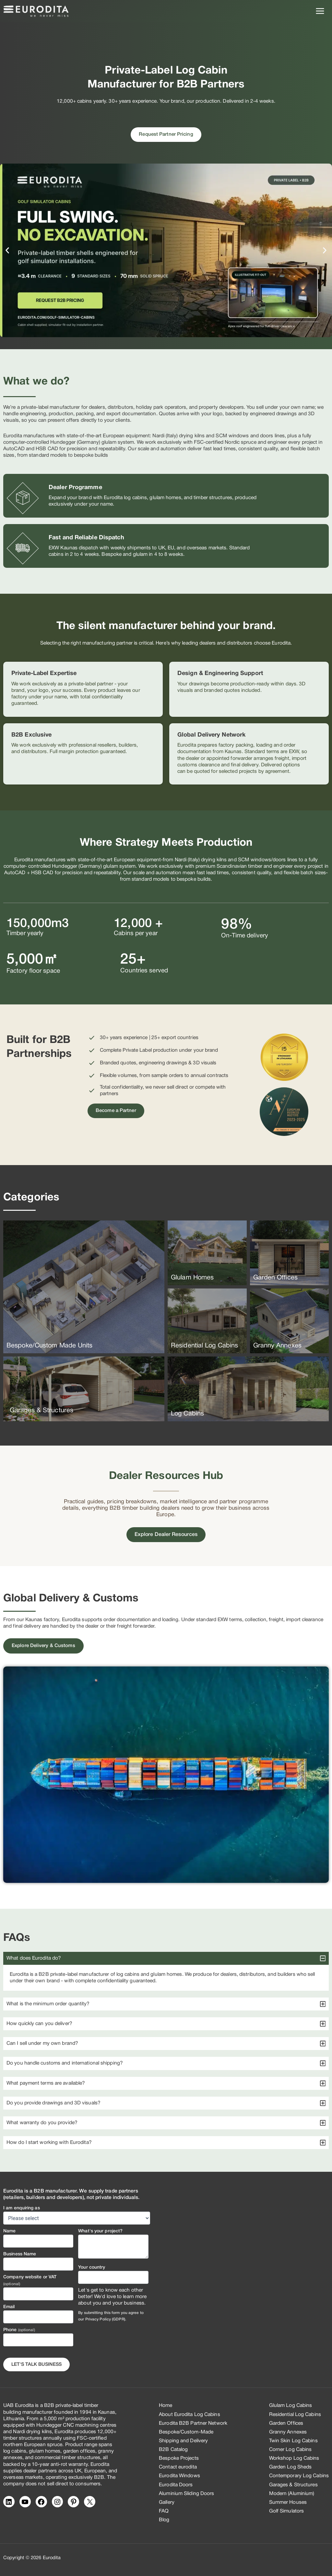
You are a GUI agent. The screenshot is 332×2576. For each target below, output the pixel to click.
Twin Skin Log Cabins (293, 2441)
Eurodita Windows (179, 2476)
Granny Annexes (288, 2432)
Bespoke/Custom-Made (186, 2432)
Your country (91, 2267)
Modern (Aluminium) (291, 2493)
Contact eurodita (178, 2467)
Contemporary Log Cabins (299, 2476)
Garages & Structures (293, 2485)
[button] (7, 250)
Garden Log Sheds (290, 2467)
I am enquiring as (21, 2208)
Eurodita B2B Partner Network (193, 2423)
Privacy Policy (98, 2319)
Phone (19, 2330)
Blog (164, 2520)
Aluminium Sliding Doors (186, 2493)
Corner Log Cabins (290, 2449)
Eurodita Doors (176, 2485)
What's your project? (100, 2231)
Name (9, 2231)
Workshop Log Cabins (294, 2458)
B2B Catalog (173, 2449)
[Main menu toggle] (320, 10)
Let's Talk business (36, 2365)
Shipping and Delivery (183, 2441)
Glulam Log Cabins (290, 2405)
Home (165, 2405)
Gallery (166, 2502)
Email (9, 2307)
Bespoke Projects (179, 2458)
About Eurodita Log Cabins (189, 2414)
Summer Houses (288, 2502)
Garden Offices (286, 2423)
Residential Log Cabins (295, 2414)
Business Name (19, 2254)
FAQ (164, 2511)
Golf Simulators (286, 2511)
